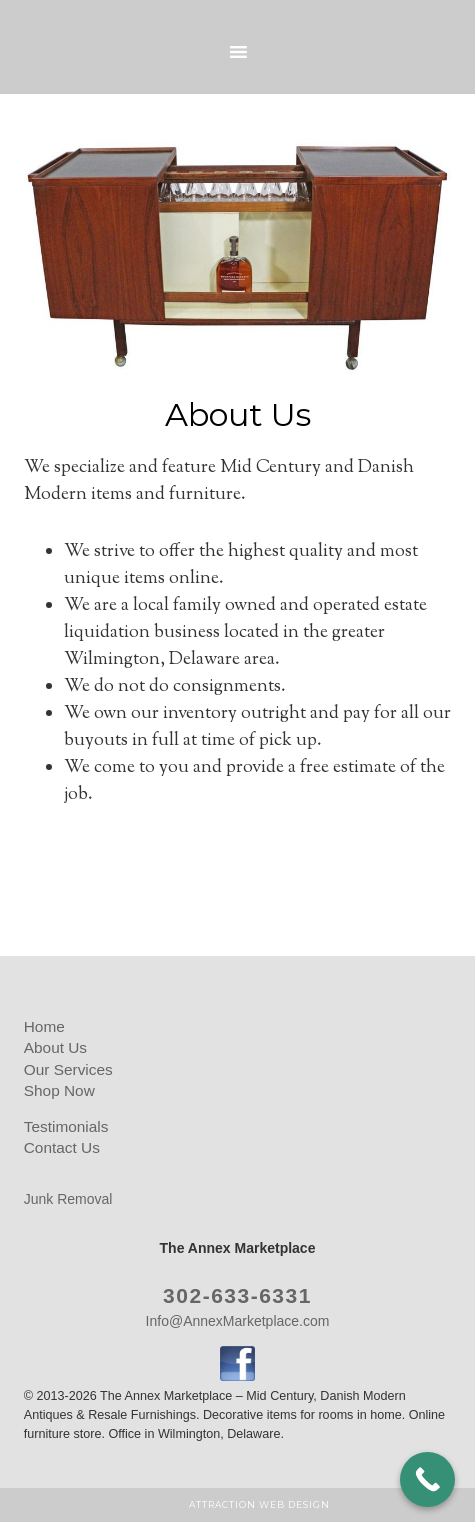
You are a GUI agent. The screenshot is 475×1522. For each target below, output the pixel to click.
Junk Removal (68, 1199)
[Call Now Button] (427, 1479)
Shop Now (59, 1090)
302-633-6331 (237, 1295)
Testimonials (66, 1126)
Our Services (68, 1069)
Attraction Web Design (259, 1504)
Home (44, 1026)
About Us (55, 1047)
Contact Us (62, 1147)
